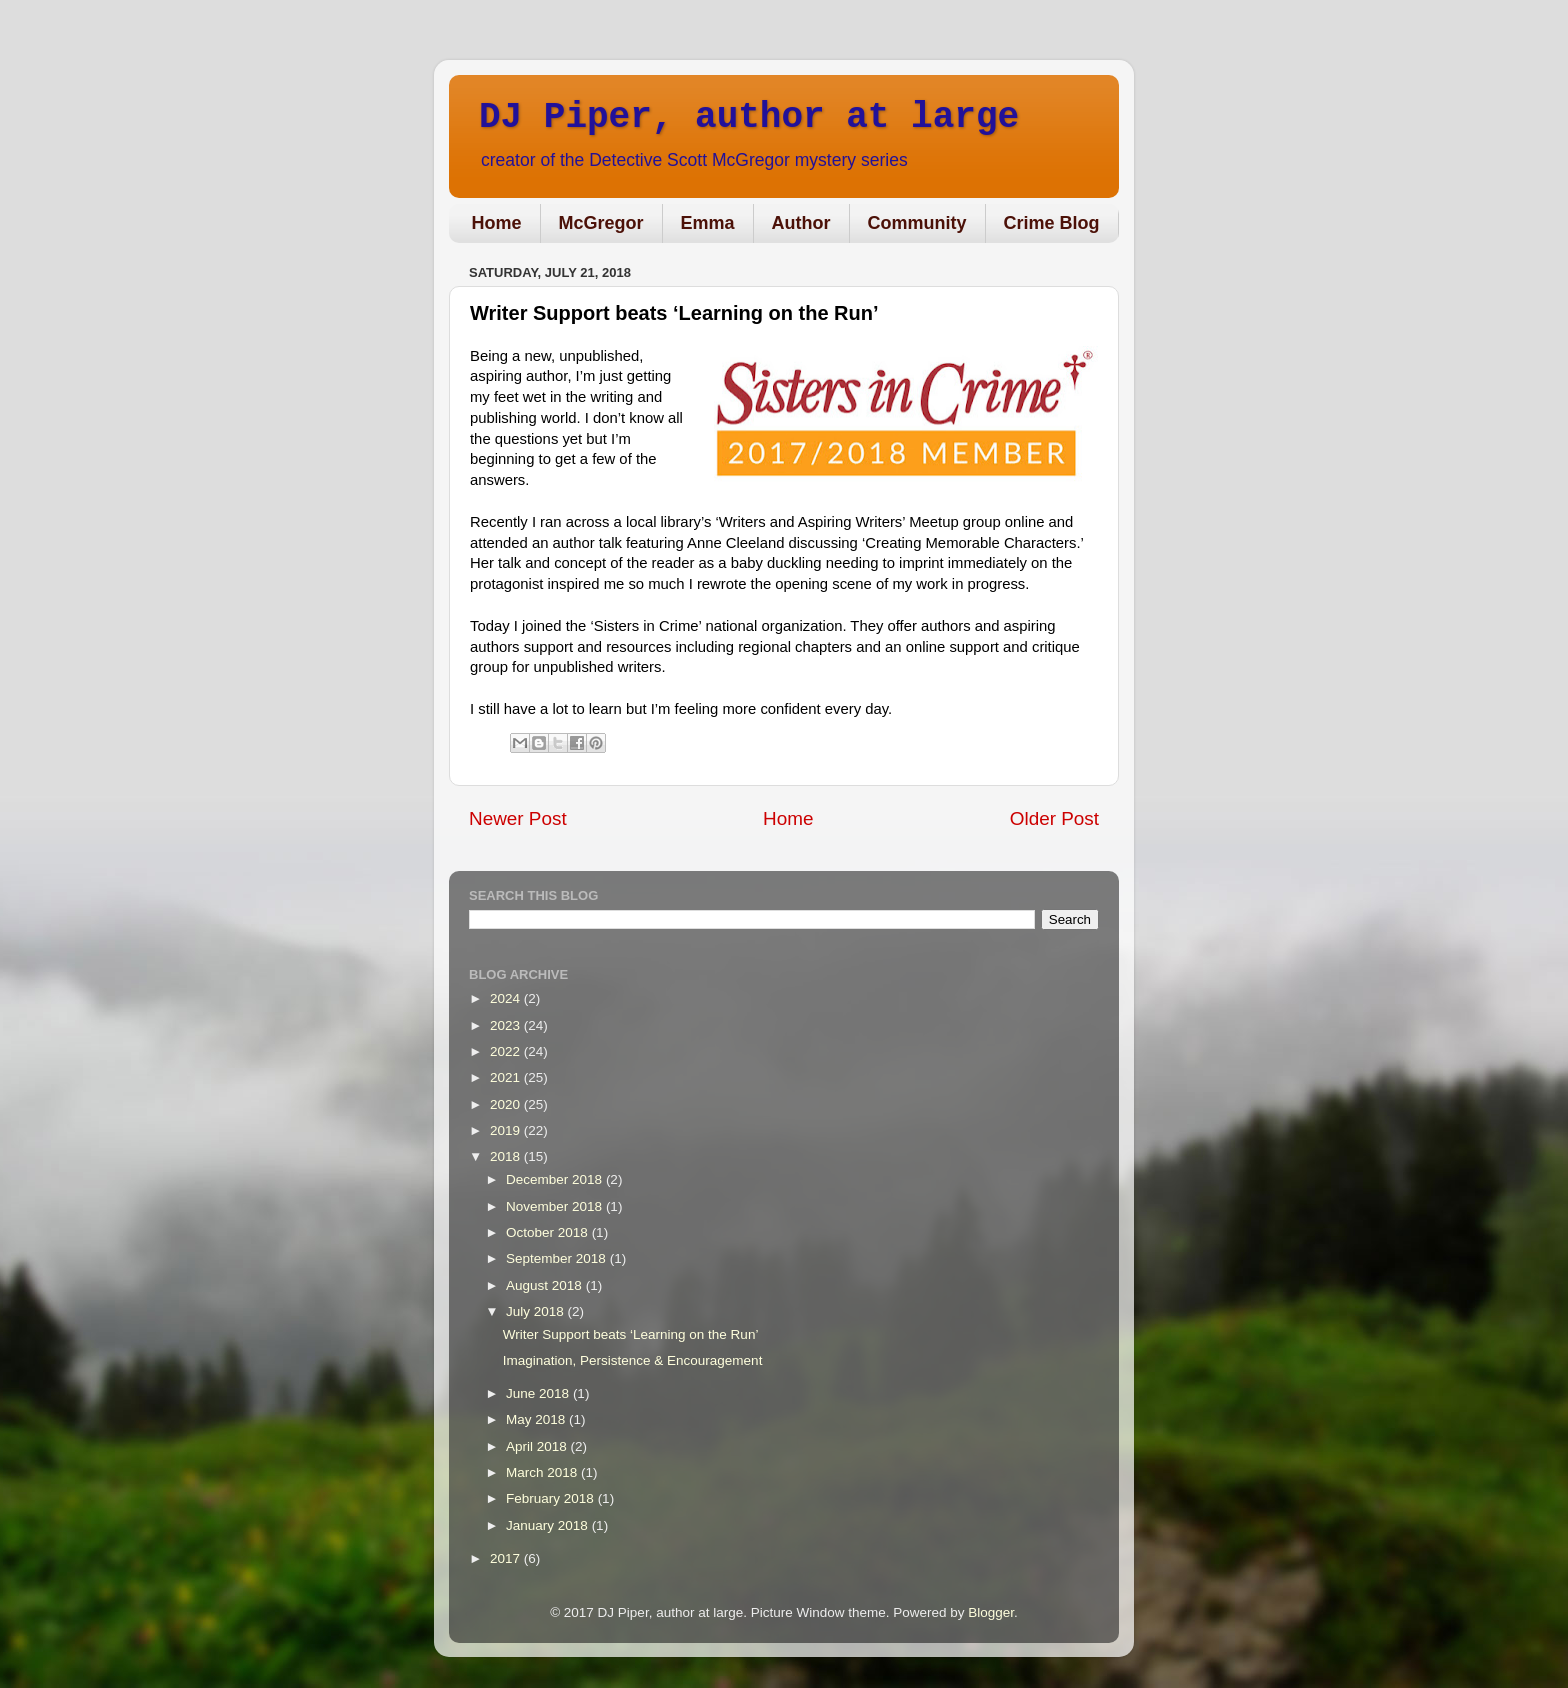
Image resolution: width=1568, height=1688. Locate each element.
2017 (507, 1558)
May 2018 (537, 1419)
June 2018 (539, 1393)
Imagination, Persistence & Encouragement (633, 1360)
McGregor (601, 223)
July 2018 (537, 1311)
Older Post (1054, 818)
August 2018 (546, 1285)
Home (497, 223)
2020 (507, 1104)
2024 (507, 998)
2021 (507, 1077)
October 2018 (549, 1232)
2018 (507, 1156)
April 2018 (538, 1446)
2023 (507, 1025)
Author (801, 223)
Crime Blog (1052, 223)
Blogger (991, 1612)
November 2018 (556, 1206)
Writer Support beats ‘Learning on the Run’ (631, 1334)
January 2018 (549, 1525)
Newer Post (518, 818)
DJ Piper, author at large (749, 117)
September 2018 (558, 1258)
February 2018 (552, 1498)
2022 (507, 1051)
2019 (507, 1130)
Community (917, 223)
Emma (708, 223)
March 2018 (543, 1472)
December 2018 (556, 1179)
